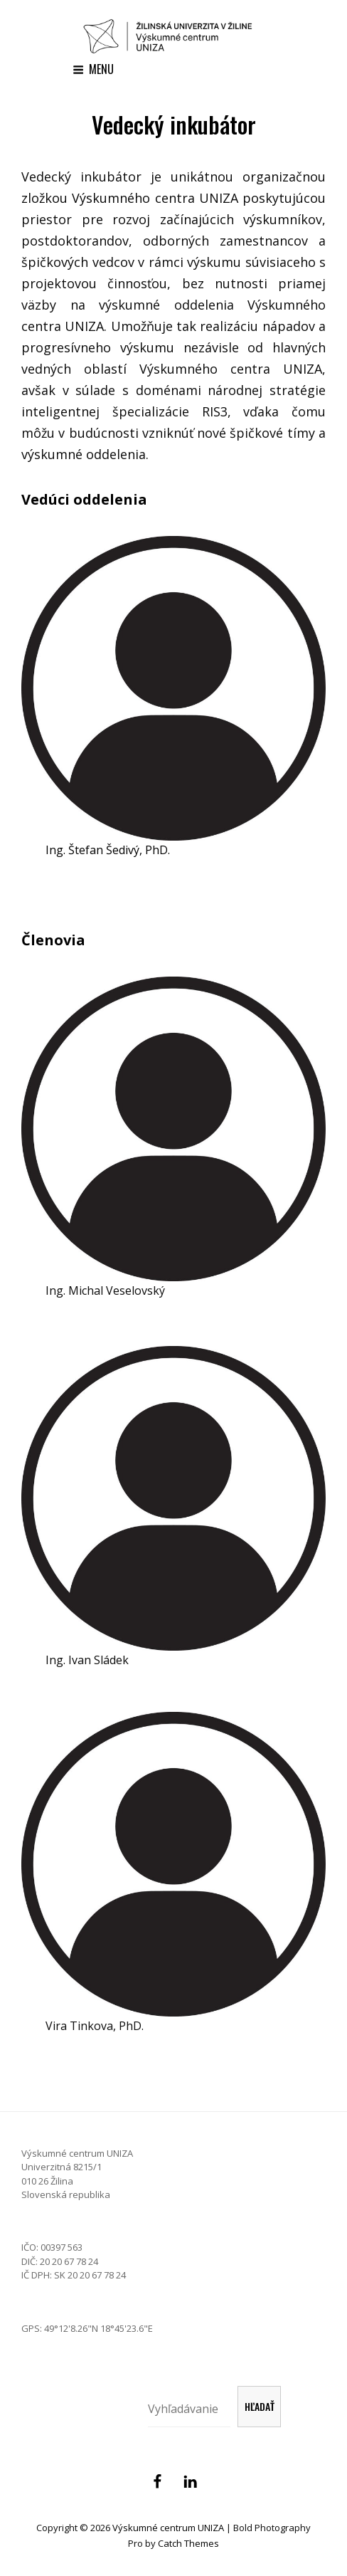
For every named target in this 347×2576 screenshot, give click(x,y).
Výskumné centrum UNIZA (168, 2527)
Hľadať (259, 2406)
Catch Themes (188, 2543)
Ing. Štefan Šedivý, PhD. (108, 850)
